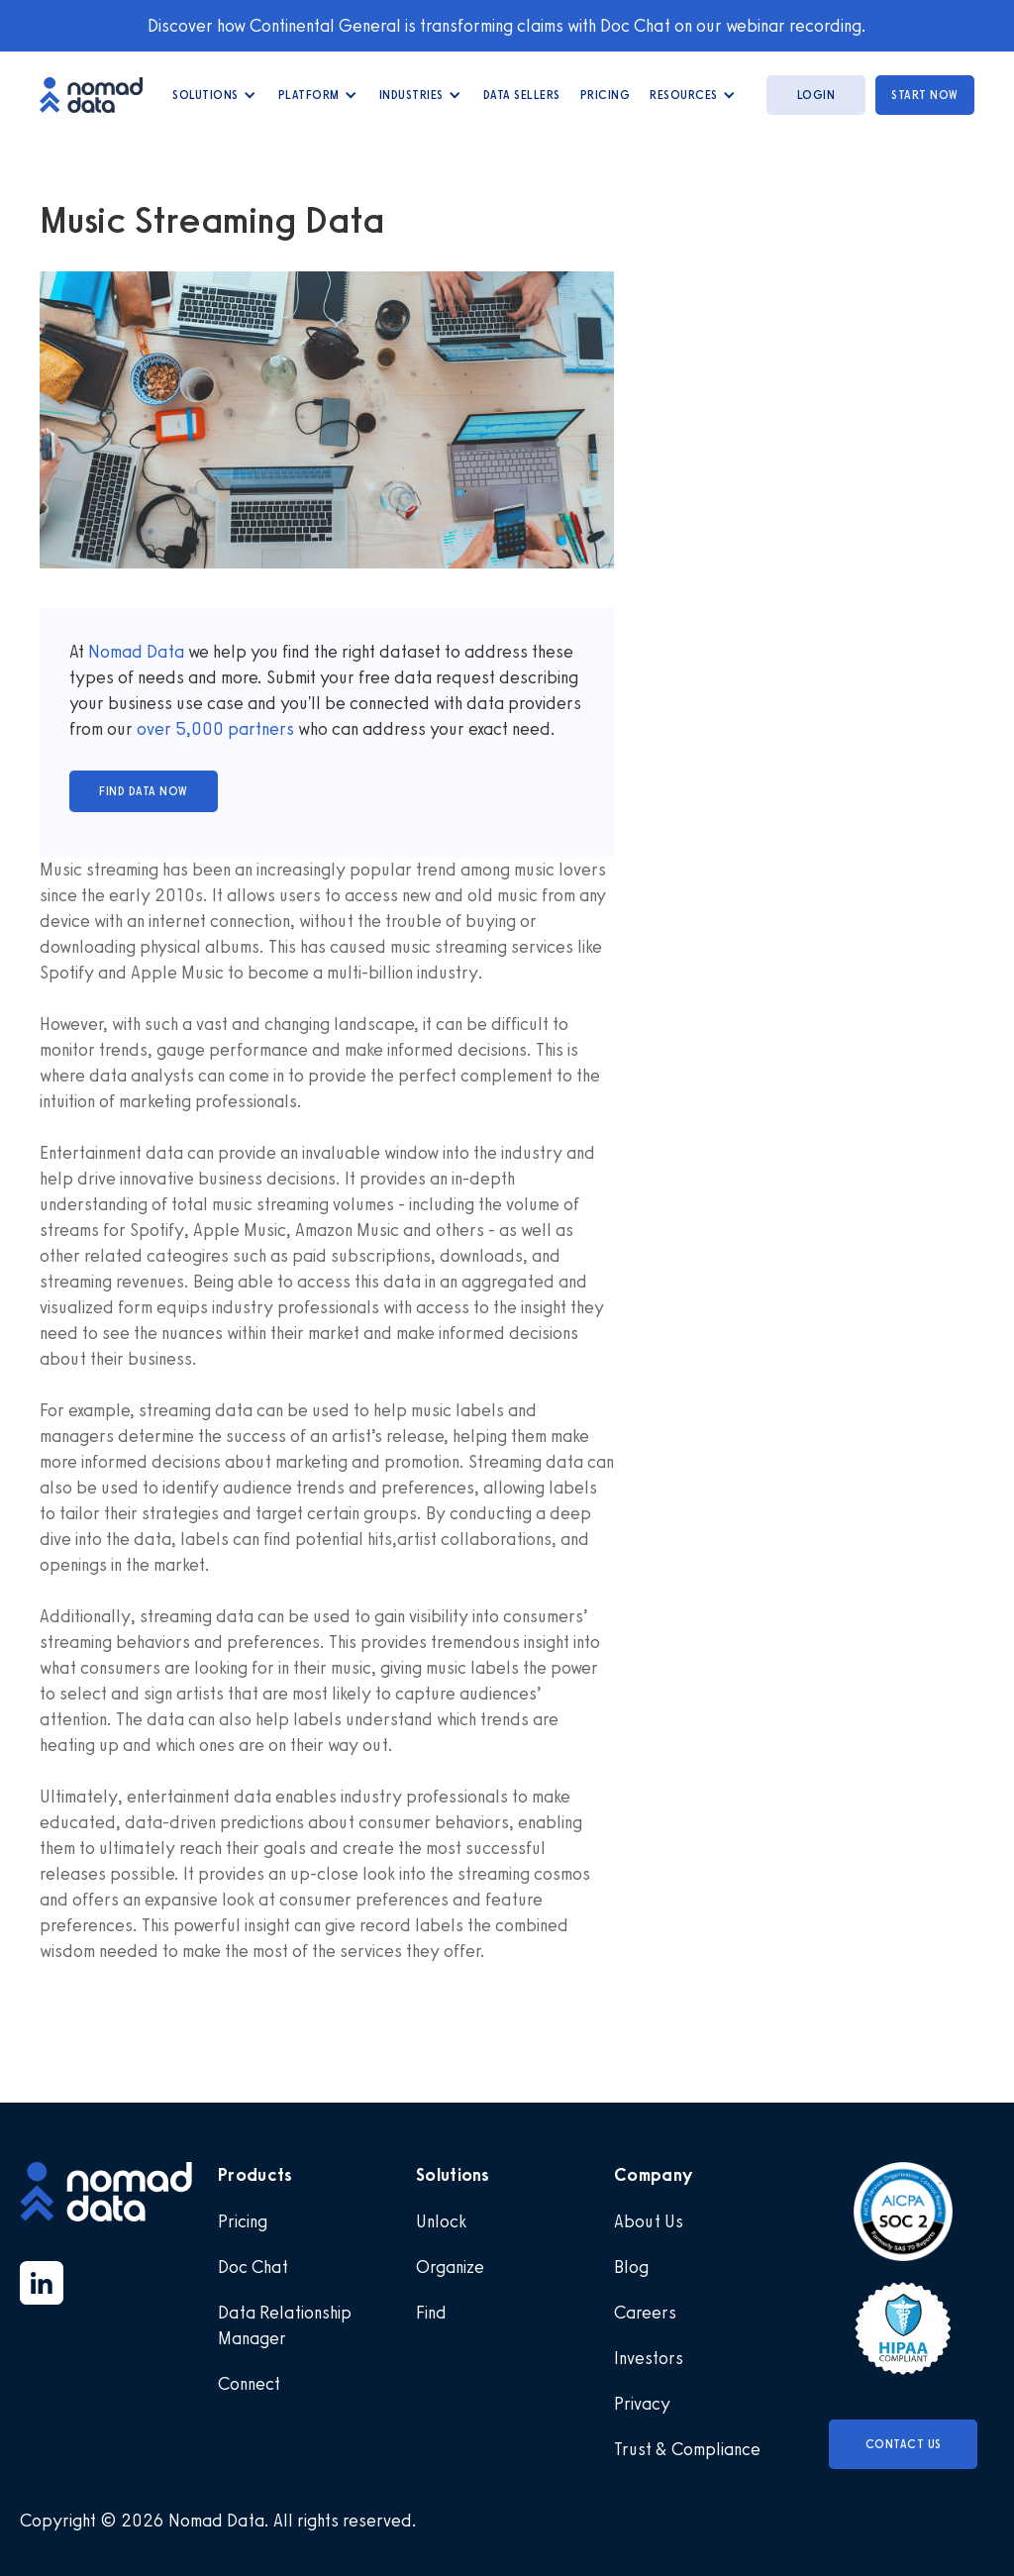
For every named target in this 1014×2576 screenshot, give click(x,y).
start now (925, 95)
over (156, 729)
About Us (648, 2221)
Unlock (441, 2221)
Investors (648, 2358)
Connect (249, 2384)
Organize (450, 2267)
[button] (215, 95)
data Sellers (521, 95)
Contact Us (903, 2444)
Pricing (605, 95)
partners (259, 729)
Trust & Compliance (687, 2449)
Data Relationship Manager (285, 2325)
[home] (101, 94)
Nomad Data (136, 652)
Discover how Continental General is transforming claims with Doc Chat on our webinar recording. (507, 26)
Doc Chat (253, 2267)
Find (431, 2312)
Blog (631, 2267)
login (816, 95)
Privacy (642, 2404)
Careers (645, 2312)
